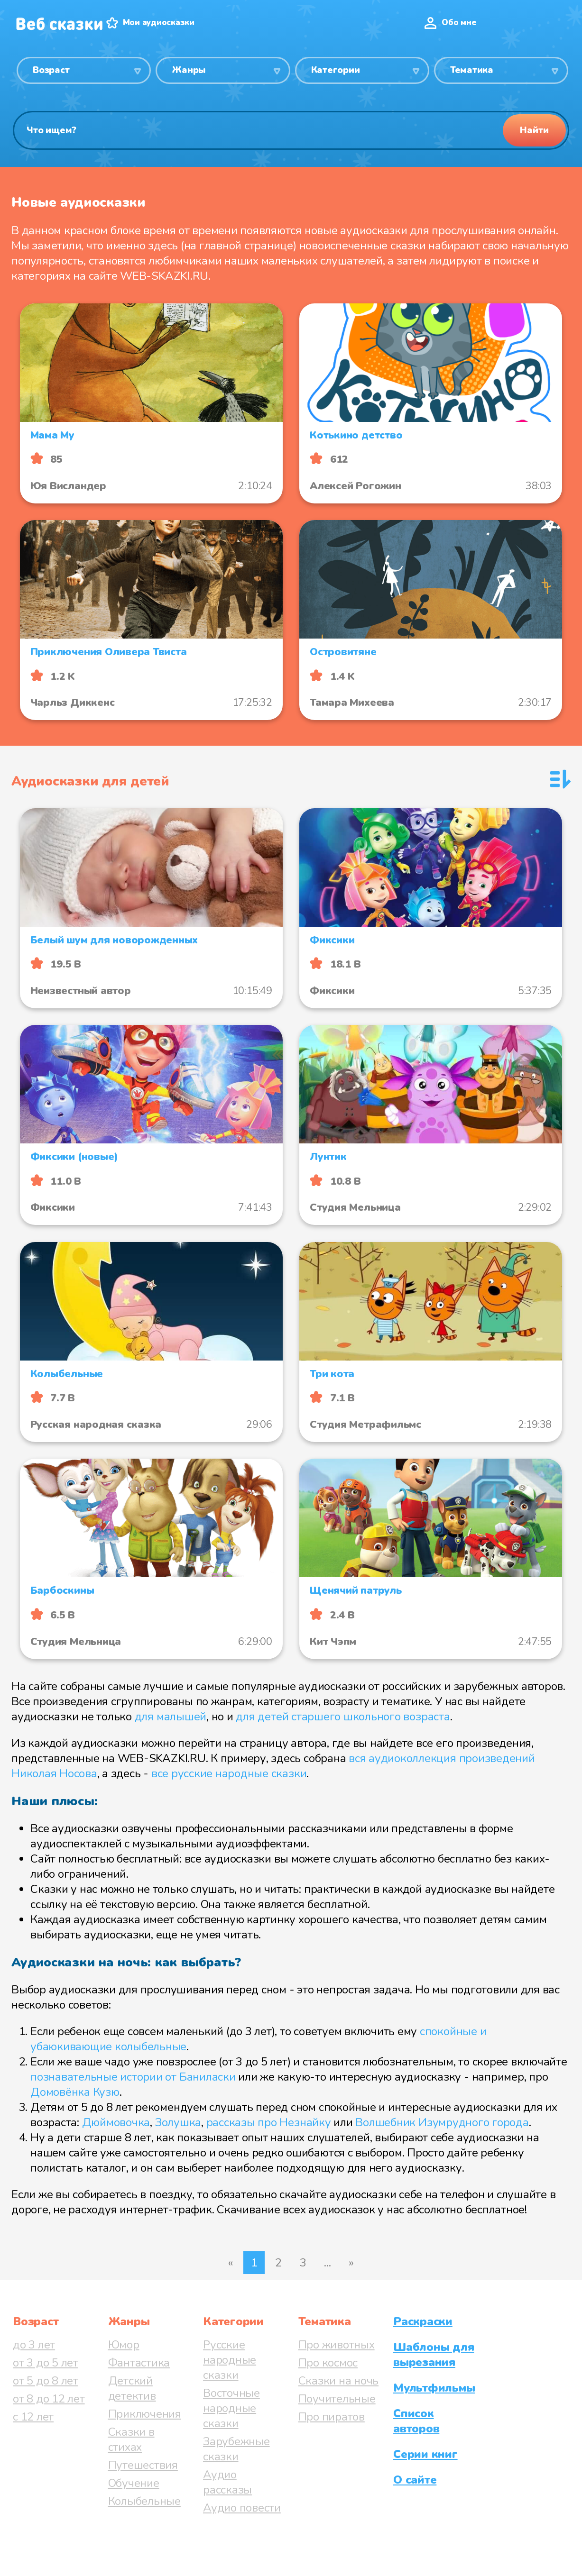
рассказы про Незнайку (268, 2122)
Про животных (336, 2344)
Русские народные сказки (229, 2360)
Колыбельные (144, 2501)
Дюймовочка (116, 2122)
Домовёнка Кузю (75, 2092)
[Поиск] (291, 130)
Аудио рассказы (227, 2482)
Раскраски (423, 2321)
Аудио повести (242, 2507)
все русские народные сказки (229, 1773)
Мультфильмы (434, 2387)
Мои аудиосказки (158, 22)
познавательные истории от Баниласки (133, 2076)
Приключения (144, 2413)
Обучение (133, 2483)
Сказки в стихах (131, 2439)
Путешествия (143, 2465)
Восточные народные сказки (231, 2408)
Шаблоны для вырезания (433, 2354)
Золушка (178, 2122)
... (327, 2262)
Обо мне (459, 22)
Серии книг (425, 2454)
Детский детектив (132, 2388)
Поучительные (337, 2398)
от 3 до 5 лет (45, 2362)
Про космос (328, 2362)
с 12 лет (33, 2416)
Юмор (123, 2344)
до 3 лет (34, 2344)
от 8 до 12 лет (49, 2398)
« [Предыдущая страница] (230, 2262)
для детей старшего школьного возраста (343, 1716)
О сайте (414, 2479)
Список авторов (416, 2421)
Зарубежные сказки (236, 2449)
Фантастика (139, 2362)
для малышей (170, 1716)
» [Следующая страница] (351, 2262)
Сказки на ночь (338, 2380)
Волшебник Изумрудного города (441, 2122)
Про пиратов (331, 2416)
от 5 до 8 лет (45, 2380)
